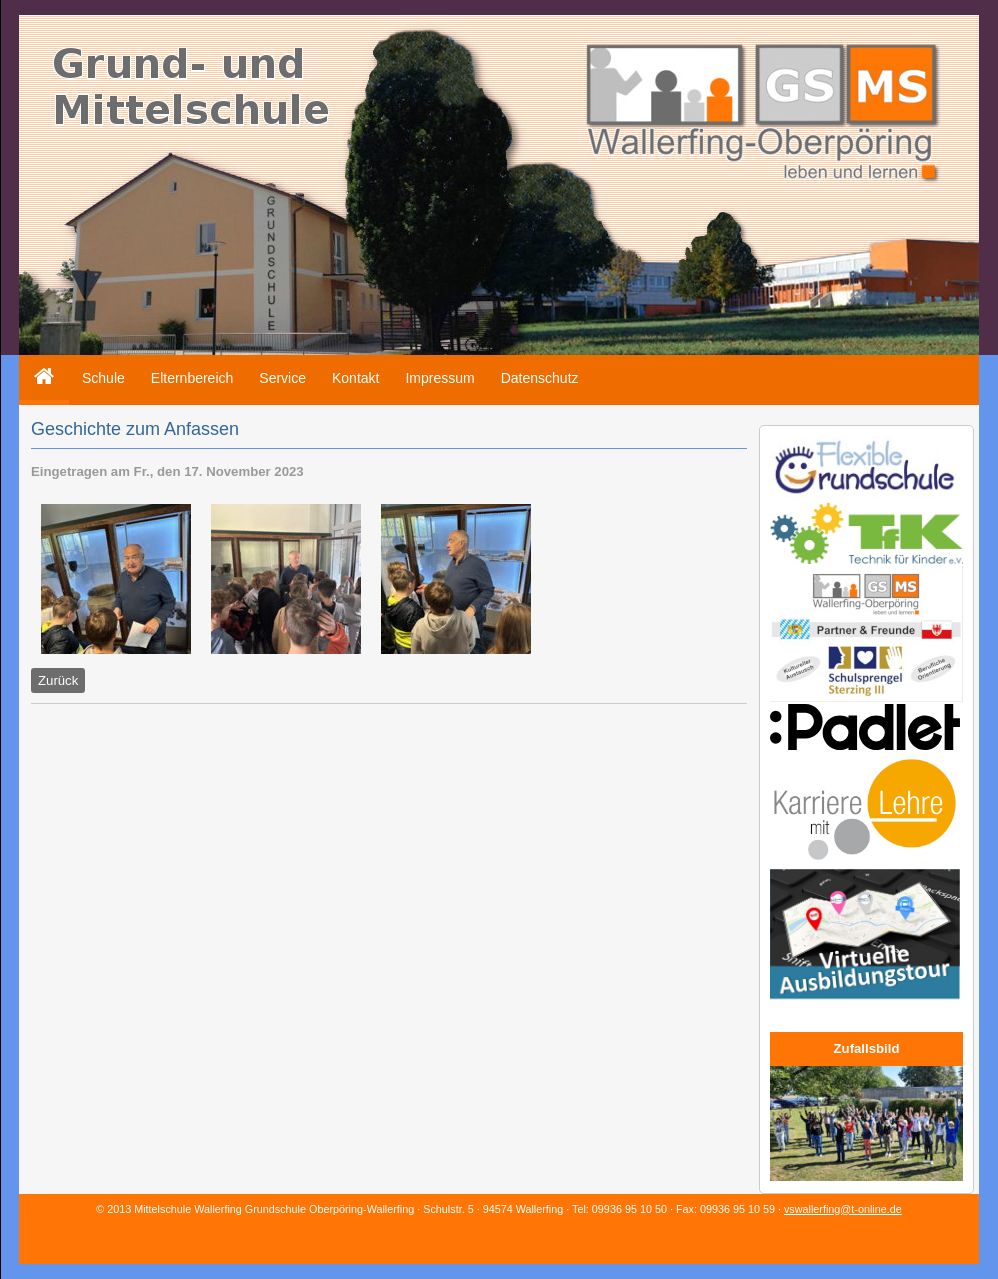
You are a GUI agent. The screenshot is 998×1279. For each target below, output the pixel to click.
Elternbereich (192, 378)
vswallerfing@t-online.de (843, 1209)
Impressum (439, 378)
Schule (103, 378)
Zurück (58, 680)
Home (37, 362)
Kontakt (355, 378)
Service (282, 378)
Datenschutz (540, 378)
